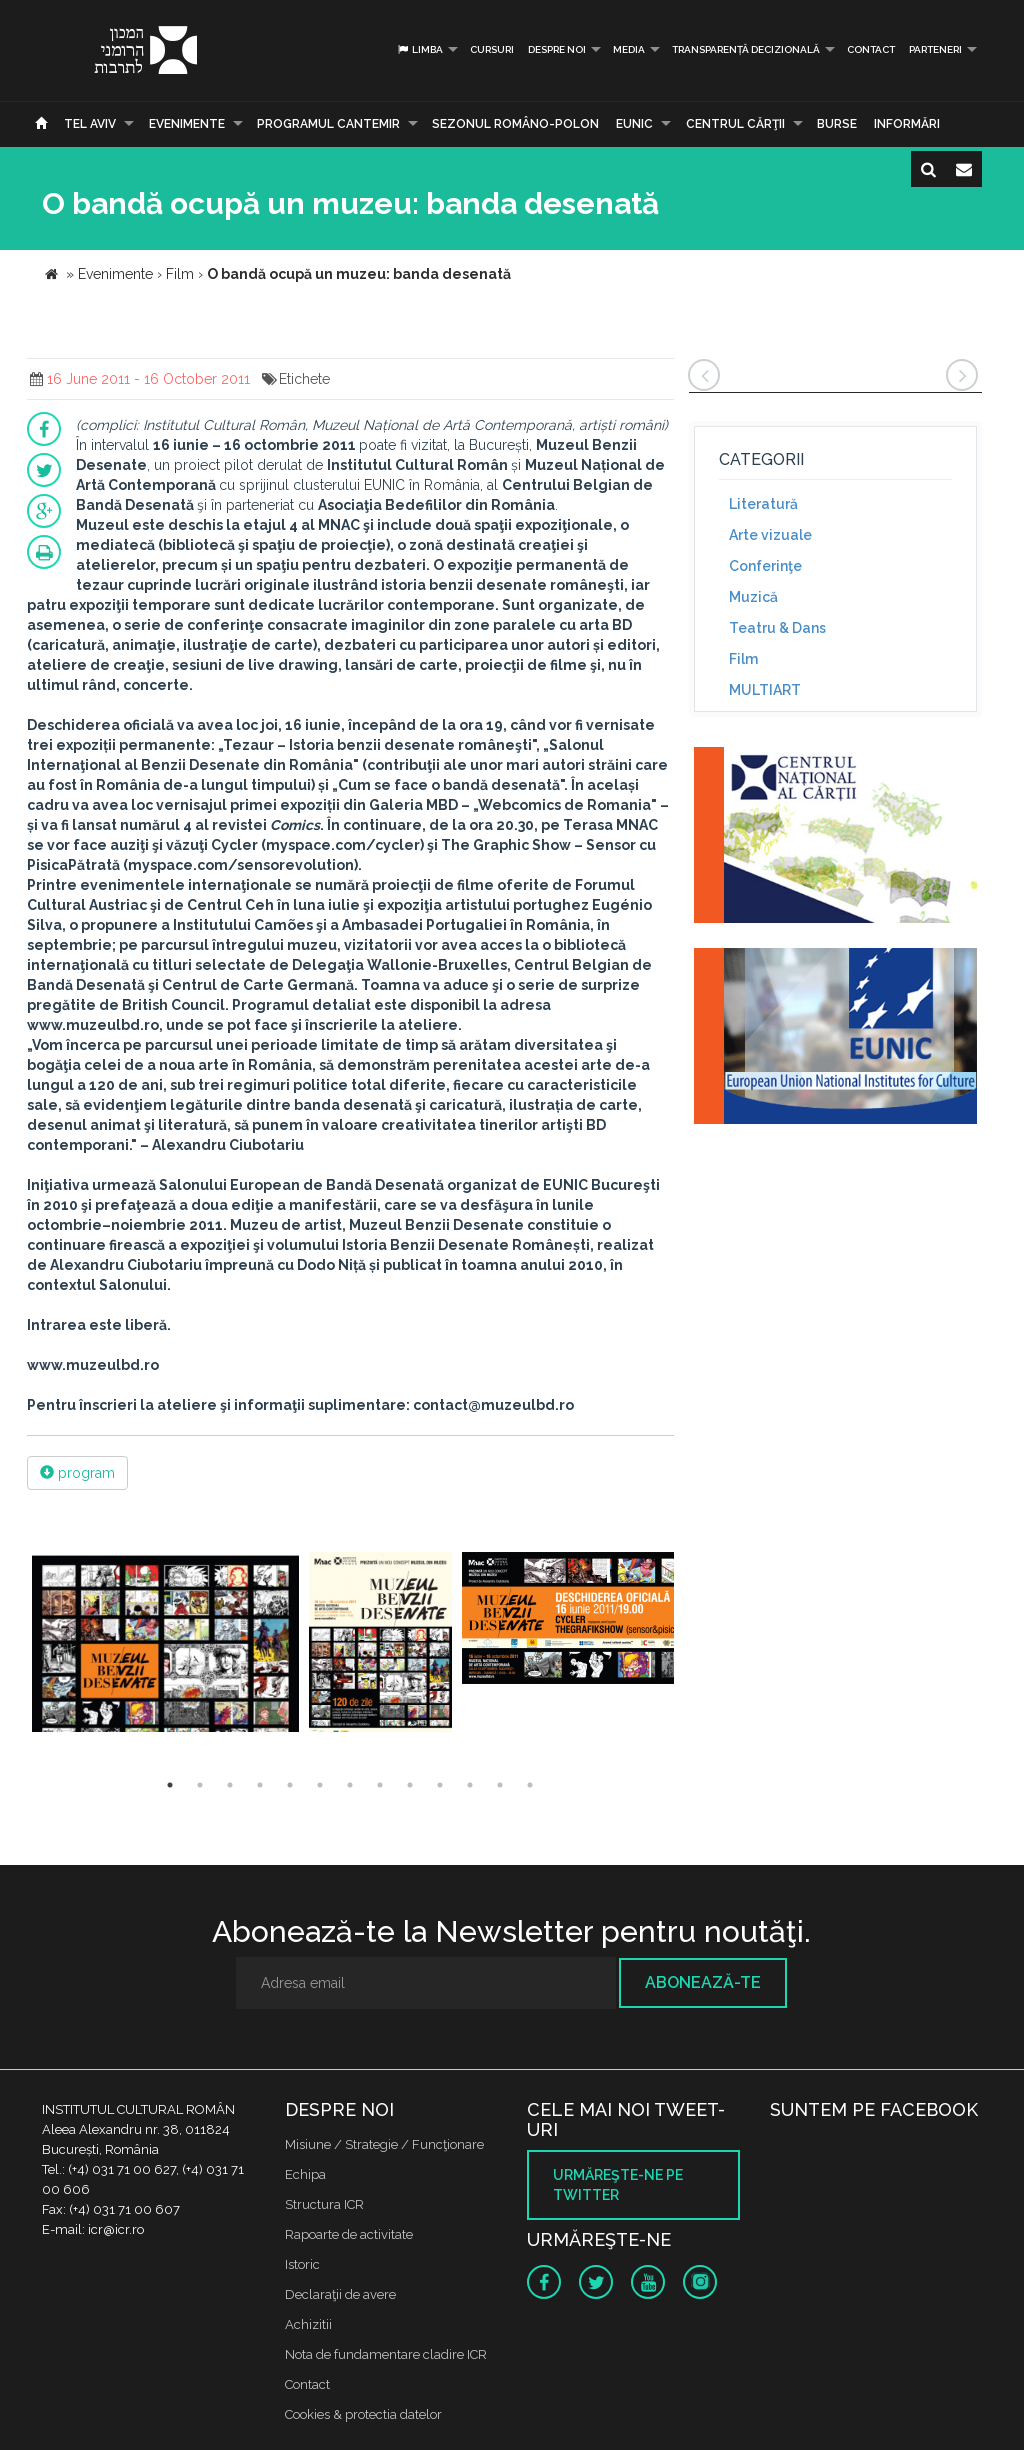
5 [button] (290, 1785)
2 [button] (200, 1785)
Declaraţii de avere (340, 2294)
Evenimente (187, 124)
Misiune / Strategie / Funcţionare (384, 2144)
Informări (907, 124)
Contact (871, 49)
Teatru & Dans (777, 628)
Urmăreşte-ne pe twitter (618, 2185)
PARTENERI (935, 49)
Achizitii (308, 2324)
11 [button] (470, 1785)
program (77, 1473)
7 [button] (350, 1785)
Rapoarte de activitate (349, 2234)
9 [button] (410, 1785)
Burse (837, 124)
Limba (419, 49)
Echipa (305, 2174)
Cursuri (492, 49)
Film (743, 659)
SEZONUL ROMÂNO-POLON (515, 124)
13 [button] (530, 1785)
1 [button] (170, 1785)
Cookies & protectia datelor (363, 2414)
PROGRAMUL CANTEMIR (328, 124)
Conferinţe (765, 566)
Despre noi (557, 49)
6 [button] (320, 1785)
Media (629, 49)
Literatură (763, 504)
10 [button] (440, 1785)
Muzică (753, 597)
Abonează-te (703, 1982)
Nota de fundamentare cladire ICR (386, 2354)
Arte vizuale (770, 535)
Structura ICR (324, 2204)
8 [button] (380, 1785)
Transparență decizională (746, 49)
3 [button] (230, 1785)
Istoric (302, 2264)
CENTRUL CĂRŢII (735, 124)
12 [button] (500, 1785)
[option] (165, 1644)
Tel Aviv (90, 124)
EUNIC (634, 124)
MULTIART (765, 690)
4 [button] (260, 1785)
